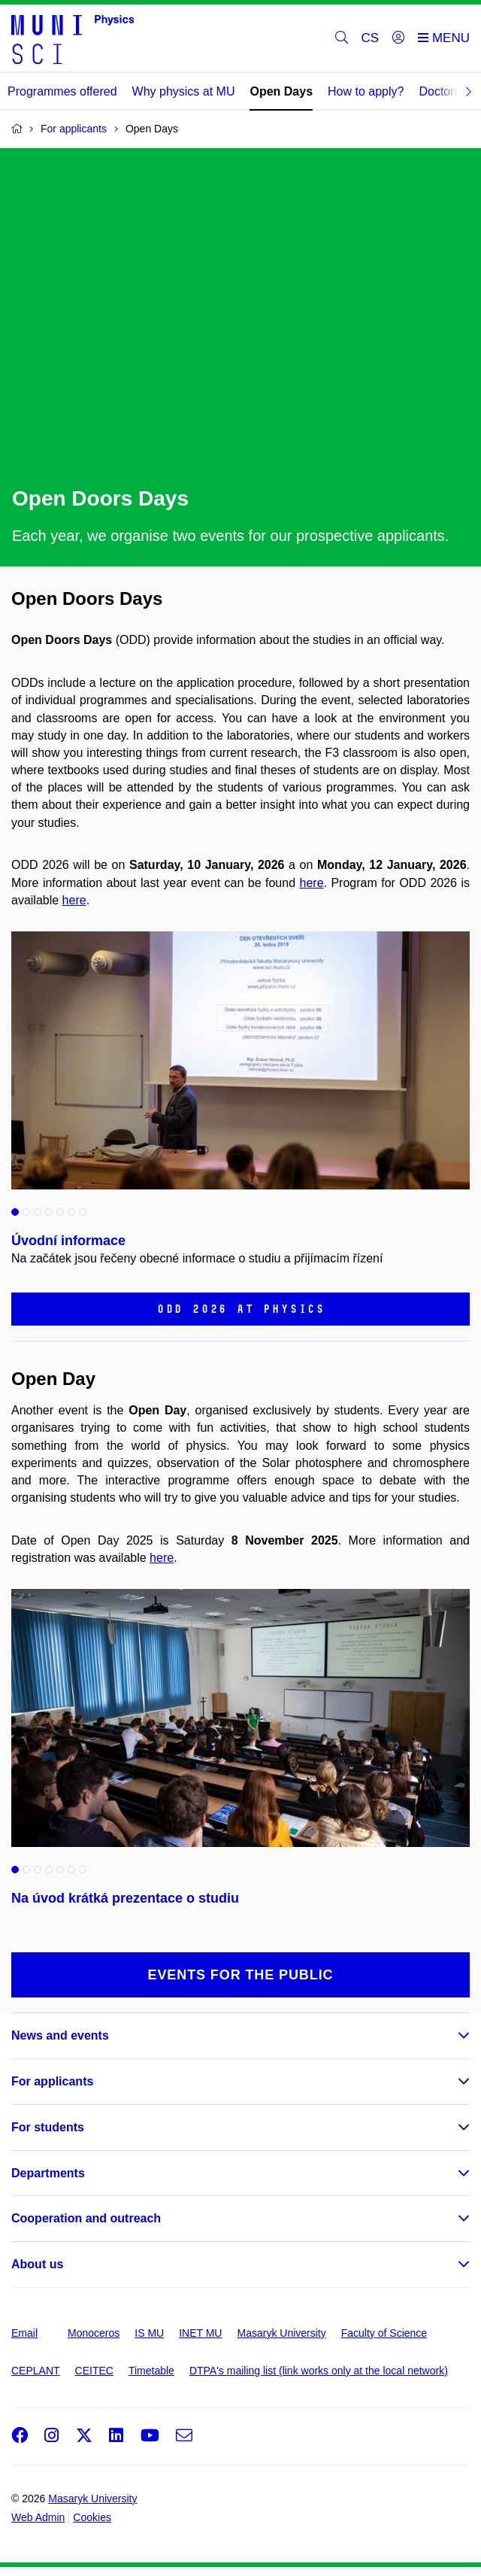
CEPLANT (35, 2371)
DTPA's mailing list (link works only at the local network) (318, 2371)
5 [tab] (60, 1212)
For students (47, 2127)
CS (371, 38)
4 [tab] (49, 1212)
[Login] (398, 38)
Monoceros (93, 2333)
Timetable (151, 2371)
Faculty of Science (384, 2333)
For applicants (52, 2081)
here (312, 882)
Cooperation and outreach (86, 2218)
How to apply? (366, 91)
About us (37, 2264)
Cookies (92, 2517)
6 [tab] (71, 1212)
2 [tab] (26, 1212)
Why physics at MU (183, 91)
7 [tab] (82, 1212)
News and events (60, 2035)
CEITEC (94, 2371)
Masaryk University (281, 2333)
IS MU (149, 2333)
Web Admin (38, 2517)
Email (24, 2333)
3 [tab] (37, 1212)
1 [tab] (15, 1212)
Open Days (281, 91)
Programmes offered (62, 91)
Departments (48, 2173)
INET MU (200, 2333)
